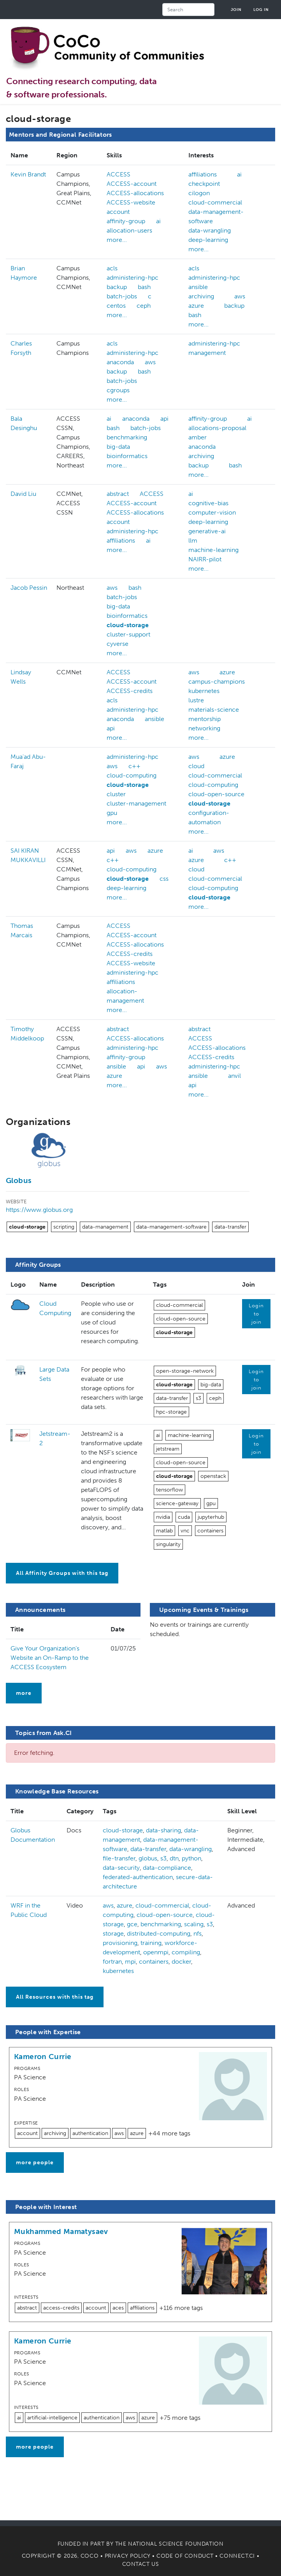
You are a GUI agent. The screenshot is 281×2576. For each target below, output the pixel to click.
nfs (197, 1933)
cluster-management (136, 803)
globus (148, 1858)
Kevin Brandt (28, 174)
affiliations (202, 174)
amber (197, 437)
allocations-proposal (217, 428)
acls (112, 268)
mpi (130, 1961)
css (164, 878)
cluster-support (128, 634)
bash (144, 287)
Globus (19, 1180)
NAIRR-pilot (204, 559)
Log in (261, 9)
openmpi (156, 1952)
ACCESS (118, 174)
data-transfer (230, 1227)
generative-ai (207, 531)
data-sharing (163, 1830)
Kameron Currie (42, 2056)
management (207, 352)
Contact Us (140, 2564)
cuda (184, 1517)
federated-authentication (138, 1877)
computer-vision (212, 512)
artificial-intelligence (52, 2417)
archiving (201, 296)
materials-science (213, 709)
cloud (196, 766)
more (24, 1693)
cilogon (199, 193)
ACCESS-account (131, 183)
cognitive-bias (208, 503)
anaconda (120, 362)
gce (132, 1924)
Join (236, 9)
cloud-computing (131, 775)
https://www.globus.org (39, 1209)
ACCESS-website (131, 202)
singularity (168, 1544)
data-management (105, 1227)
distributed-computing (158, 1933)
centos (116, 305)
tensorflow (169, 1489)
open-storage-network (185, 1371)
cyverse (117, 643)
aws (239, 296)
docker (181, 1961)
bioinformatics (127, 456)
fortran (112, 1961)
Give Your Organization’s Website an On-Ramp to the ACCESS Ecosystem (50, 1658)
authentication (90, 2133)
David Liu (23, 493)
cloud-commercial (215, 202)
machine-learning (213, 550)
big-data (118, 446)
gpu (112, 812)
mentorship (204, 719)
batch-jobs (122, 296)
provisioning (120, 1943)
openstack (213, 1476)
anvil (234, 1075)
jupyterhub (211, 1517)
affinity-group (126, 221)
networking (204, 728)
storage (113, 1933)
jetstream (167, 1449)
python (191, 1858)
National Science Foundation (175, 2544)
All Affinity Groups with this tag (62, 1573)
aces (118, 2307)
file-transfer (119, 1858)
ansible (198, 287)
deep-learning (208, 239)
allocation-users (129, 230)
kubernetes (204, 691)
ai (158, 221)
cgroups (118, 390)
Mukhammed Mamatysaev (61, 2231)
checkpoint (204, 183)
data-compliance (167, 1867)
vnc (185, 1530)
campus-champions (216, 681)
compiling (186, 1952)
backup (117, 287)
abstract (118, 493)
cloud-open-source (216, 794)
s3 (198, 1398)
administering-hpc (132, 277)
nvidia (163, 1517)
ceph (144, 305)
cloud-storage (128, 625)
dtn (174, 1858)
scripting (63, 1227)
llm (192, 540)
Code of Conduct (184, 2556)
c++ (134, 766)
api (164, 418)
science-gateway (177, 1503)
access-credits (61, 2307)
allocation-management (125, 995)
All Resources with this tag (54, 1997)
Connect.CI (237, 2556)
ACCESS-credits (130, 691)
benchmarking (127, 437)
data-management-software (171, 1227)
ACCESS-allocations (135, 193)
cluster (116, 794)
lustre (196, 700)
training (151, 1943)
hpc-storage (171, 1412)
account (118, 211)
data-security (121, 1867)
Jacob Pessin (29, 587)
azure (196, 305)
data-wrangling (209, 230)
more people (35, 2162)
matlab (164, 1530)
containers (210, 1530)
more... (117, 239)
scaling (194, 1924)
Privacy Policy (128, 2556)
